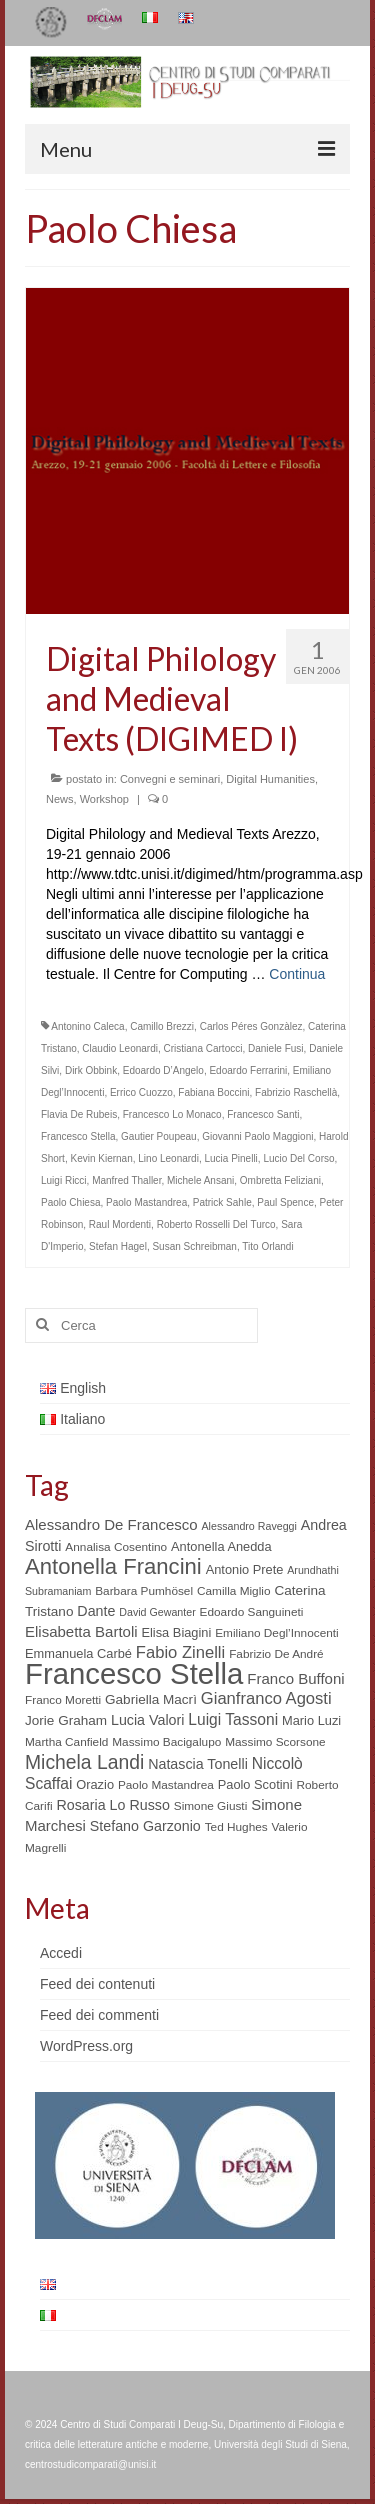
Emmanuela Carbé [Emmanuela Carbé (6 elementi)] (78, 1653)
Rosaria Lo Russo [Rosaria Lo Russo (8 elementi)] (112, 1805)
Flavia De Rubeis (79, 1114)
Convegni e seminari (170, 779)
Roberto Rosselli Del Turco (216, 1224)
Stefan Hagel (118, 1246)
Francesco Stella (78, 1136)
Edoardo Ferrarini (248, 1070)
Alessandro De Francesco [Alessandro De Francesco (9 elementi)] (111, 1524)
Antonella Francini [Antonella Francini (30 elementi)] (113, 1566)
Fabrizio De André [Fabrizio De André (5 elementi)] (276, 1654)
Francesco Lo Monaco (172, 1114)
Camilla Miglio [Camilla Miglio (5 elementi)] (234, 1591)
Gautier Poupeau (159, 1136)
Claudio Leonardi (120, 1048)
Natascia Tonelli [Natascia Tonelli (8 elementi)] (198, 1764)
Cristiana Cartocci (203, 1048)
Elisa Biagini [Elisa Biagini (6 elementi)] (176, 1632)
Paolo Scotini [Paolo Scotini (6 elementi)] (255, 1784)
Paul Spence (285, 1202)
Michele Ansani (200, 1180)
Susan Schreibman (194, 1246)
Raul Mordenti (120, 1224)
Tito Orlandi (267, 1246)
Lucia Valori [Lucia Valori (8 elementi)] (147, 1720)
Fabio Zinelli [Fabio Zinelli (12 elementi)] (180, 1652)
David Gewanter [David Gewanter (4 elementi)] (157, 1612)
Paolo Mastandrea (146, 1202)
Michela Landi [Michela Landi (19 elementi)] (84, 1762)
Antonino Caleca (87, 1026)
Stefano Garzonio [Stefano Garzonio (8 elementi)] (145, 1826)
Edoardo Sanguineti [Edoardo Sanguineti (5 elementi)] (252, 1612)
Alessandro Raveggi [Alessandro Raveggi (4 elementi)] (248, 1526)
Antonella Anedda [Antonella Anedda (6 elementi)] (221, 1546)
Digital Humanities (270, 779)
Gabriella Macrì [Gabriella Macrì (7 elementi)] (151, 1699)
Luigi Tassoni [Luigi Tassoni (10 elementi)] (233, 1719)
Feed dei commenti (99, 2015)
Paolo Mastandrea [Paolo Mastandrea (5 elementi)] (166, 1785)
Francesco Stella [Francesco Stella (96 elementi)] (134, 1673)
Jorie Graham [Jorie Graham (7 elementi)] (66, 1720)
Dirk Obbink (91, 1070)
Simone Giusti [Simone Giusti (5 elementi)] (211, 1806)
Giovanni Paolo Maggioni (257, 1136)
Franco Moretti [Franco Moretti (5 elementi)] (63, 1700)
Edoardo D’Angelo (163, 1070)
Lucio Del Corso (298, 1158)
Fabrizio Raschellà (296, 1092)
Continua (297, 974)
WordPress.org (86, 2046)
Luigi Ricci (64, 1180)
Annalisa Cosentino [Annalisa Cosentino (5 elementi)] (116, 1547)
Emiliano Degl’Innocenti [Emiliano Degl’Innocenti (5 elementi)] (276, 1633)
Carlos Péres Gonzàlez (251, 1026)
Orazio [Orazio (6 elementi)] (95, 1784)
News (60, 799)
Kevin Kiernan (101, 1158)
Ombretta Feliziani (280, 1180)
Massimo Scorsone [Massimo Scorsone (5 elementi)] (275, 1742)
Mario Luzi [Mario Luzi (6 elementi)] (311, 1720)
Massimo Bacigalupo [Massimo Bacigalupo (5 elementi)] (166, 1742)
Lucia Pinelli (230, 1158)
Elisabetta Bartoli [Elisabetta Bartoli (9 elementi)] (81, 1631)
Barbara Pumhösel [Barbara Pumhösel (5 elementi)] (144, 1591)
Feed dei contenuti (97, 1984)
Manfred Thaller (126, 1180)
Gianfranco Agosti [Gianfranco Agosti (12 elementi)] (266, 1698)
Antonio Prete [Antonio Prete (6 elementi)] (245, 1569)
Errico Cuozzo (141, 1092)
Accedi (61, 1953)
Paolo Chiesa (70, 1202)
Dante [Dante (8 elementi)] (96, 1611)
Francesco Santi (263, 1114)
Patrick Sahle (222, 1202)
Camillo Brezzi (162, 1026)
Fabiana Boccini (213, 1092)
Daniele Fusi (276, 1048)
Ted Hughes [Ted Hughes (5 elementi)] (236, 1827)
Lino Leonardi (168, 1158)
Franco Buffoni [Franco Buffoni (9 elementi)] (295, 1678)
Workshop (104, 799)
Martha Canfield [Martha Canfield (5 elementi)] (66, 1742)
